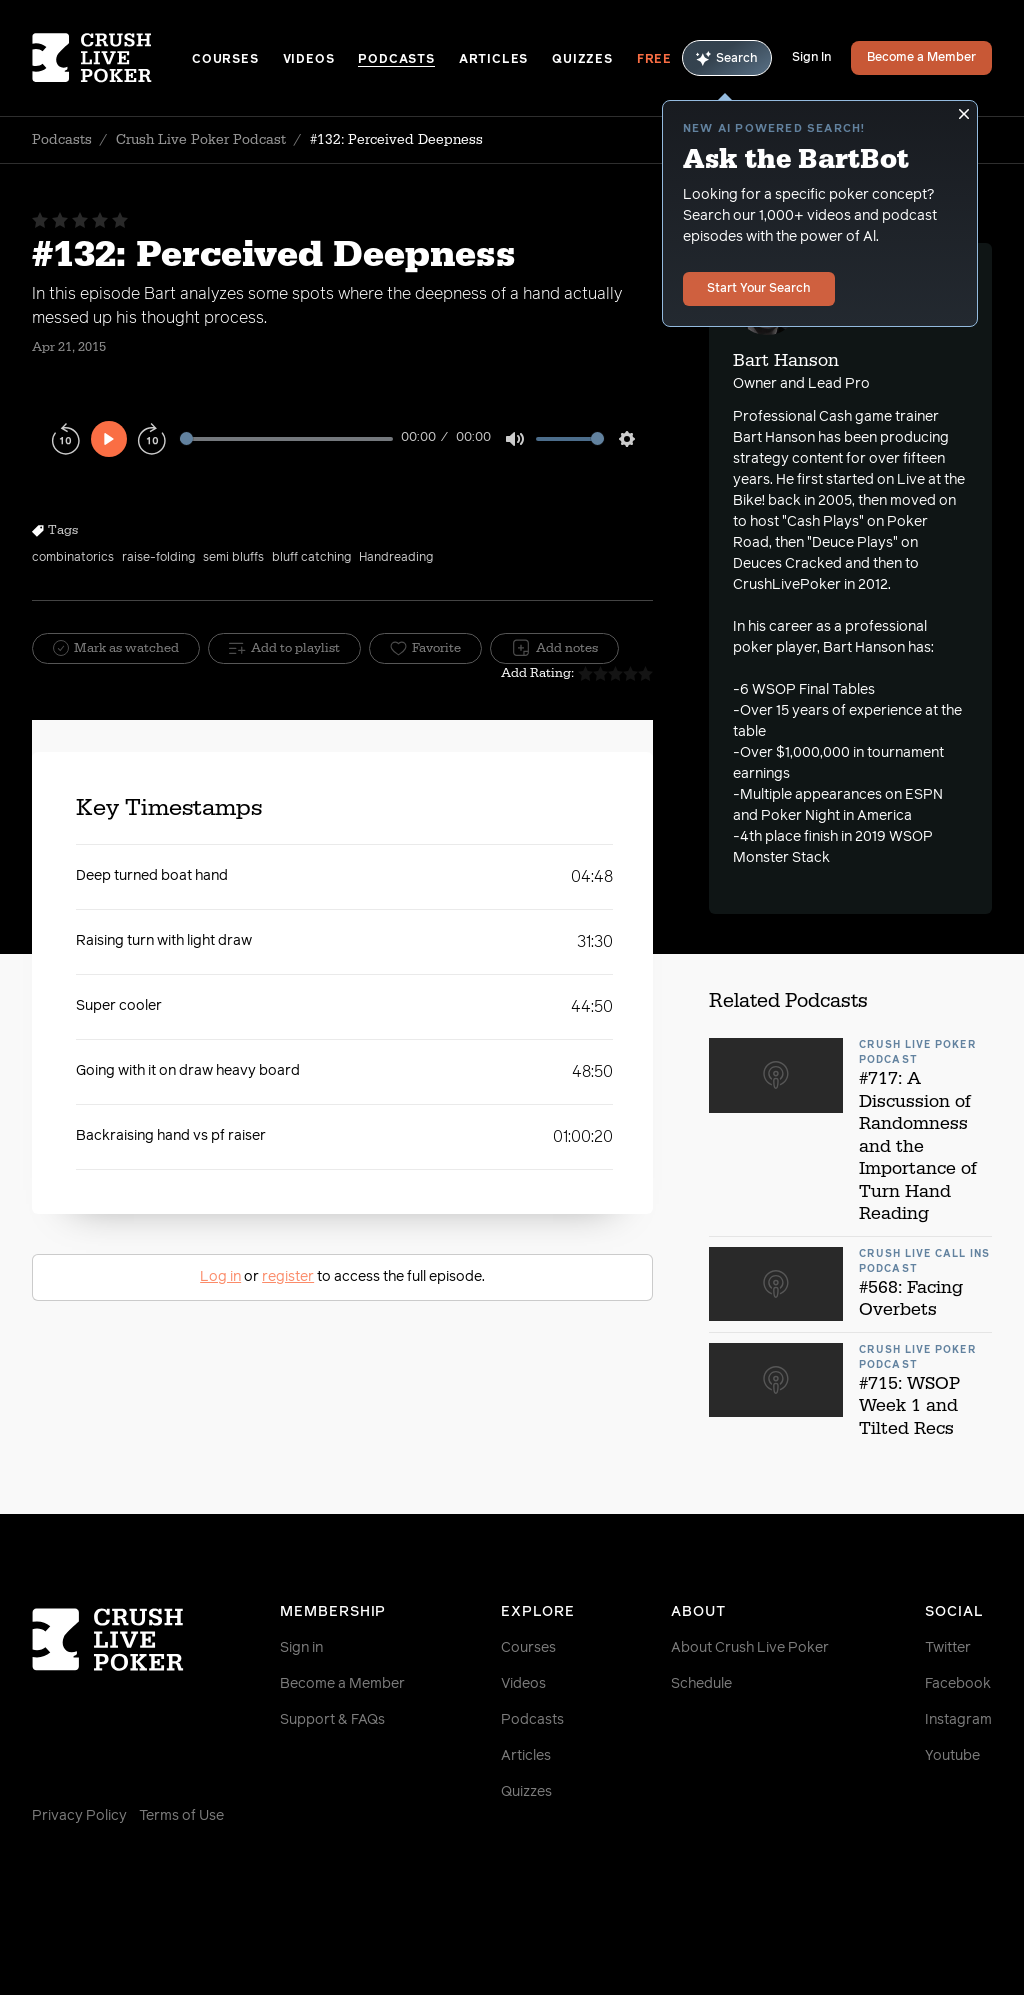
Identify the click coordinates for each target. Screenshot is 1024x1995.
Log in (220, 1277)
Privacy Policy (79, 1816)
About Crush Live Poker (750, 1648)
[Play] (109, 439)
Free (654, 60)
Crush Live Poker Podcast (201, 140)
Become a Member (921, 58)
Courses (225, 60)
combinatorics (73, 558)
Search (727, 58)
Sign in (301, 1648)
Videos (309, 60)
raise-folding (158, 558)
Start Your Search (759, 289)
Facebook (958, 1684)
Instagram (958, 1720)
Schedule (701, 1684)
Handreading (396, 558)
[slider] (286, 438)
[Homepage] (112, 58)
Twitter (948, 1648)
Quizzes (582, 60)
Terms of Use (181, 1816)
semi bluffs (233, 558)
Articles (493, 60)
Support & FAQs (332, 1720)
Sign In (811, 58)
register (288, 1277)
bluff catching (311, 558)
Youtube (952, 1756)
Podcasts (396, 60)
